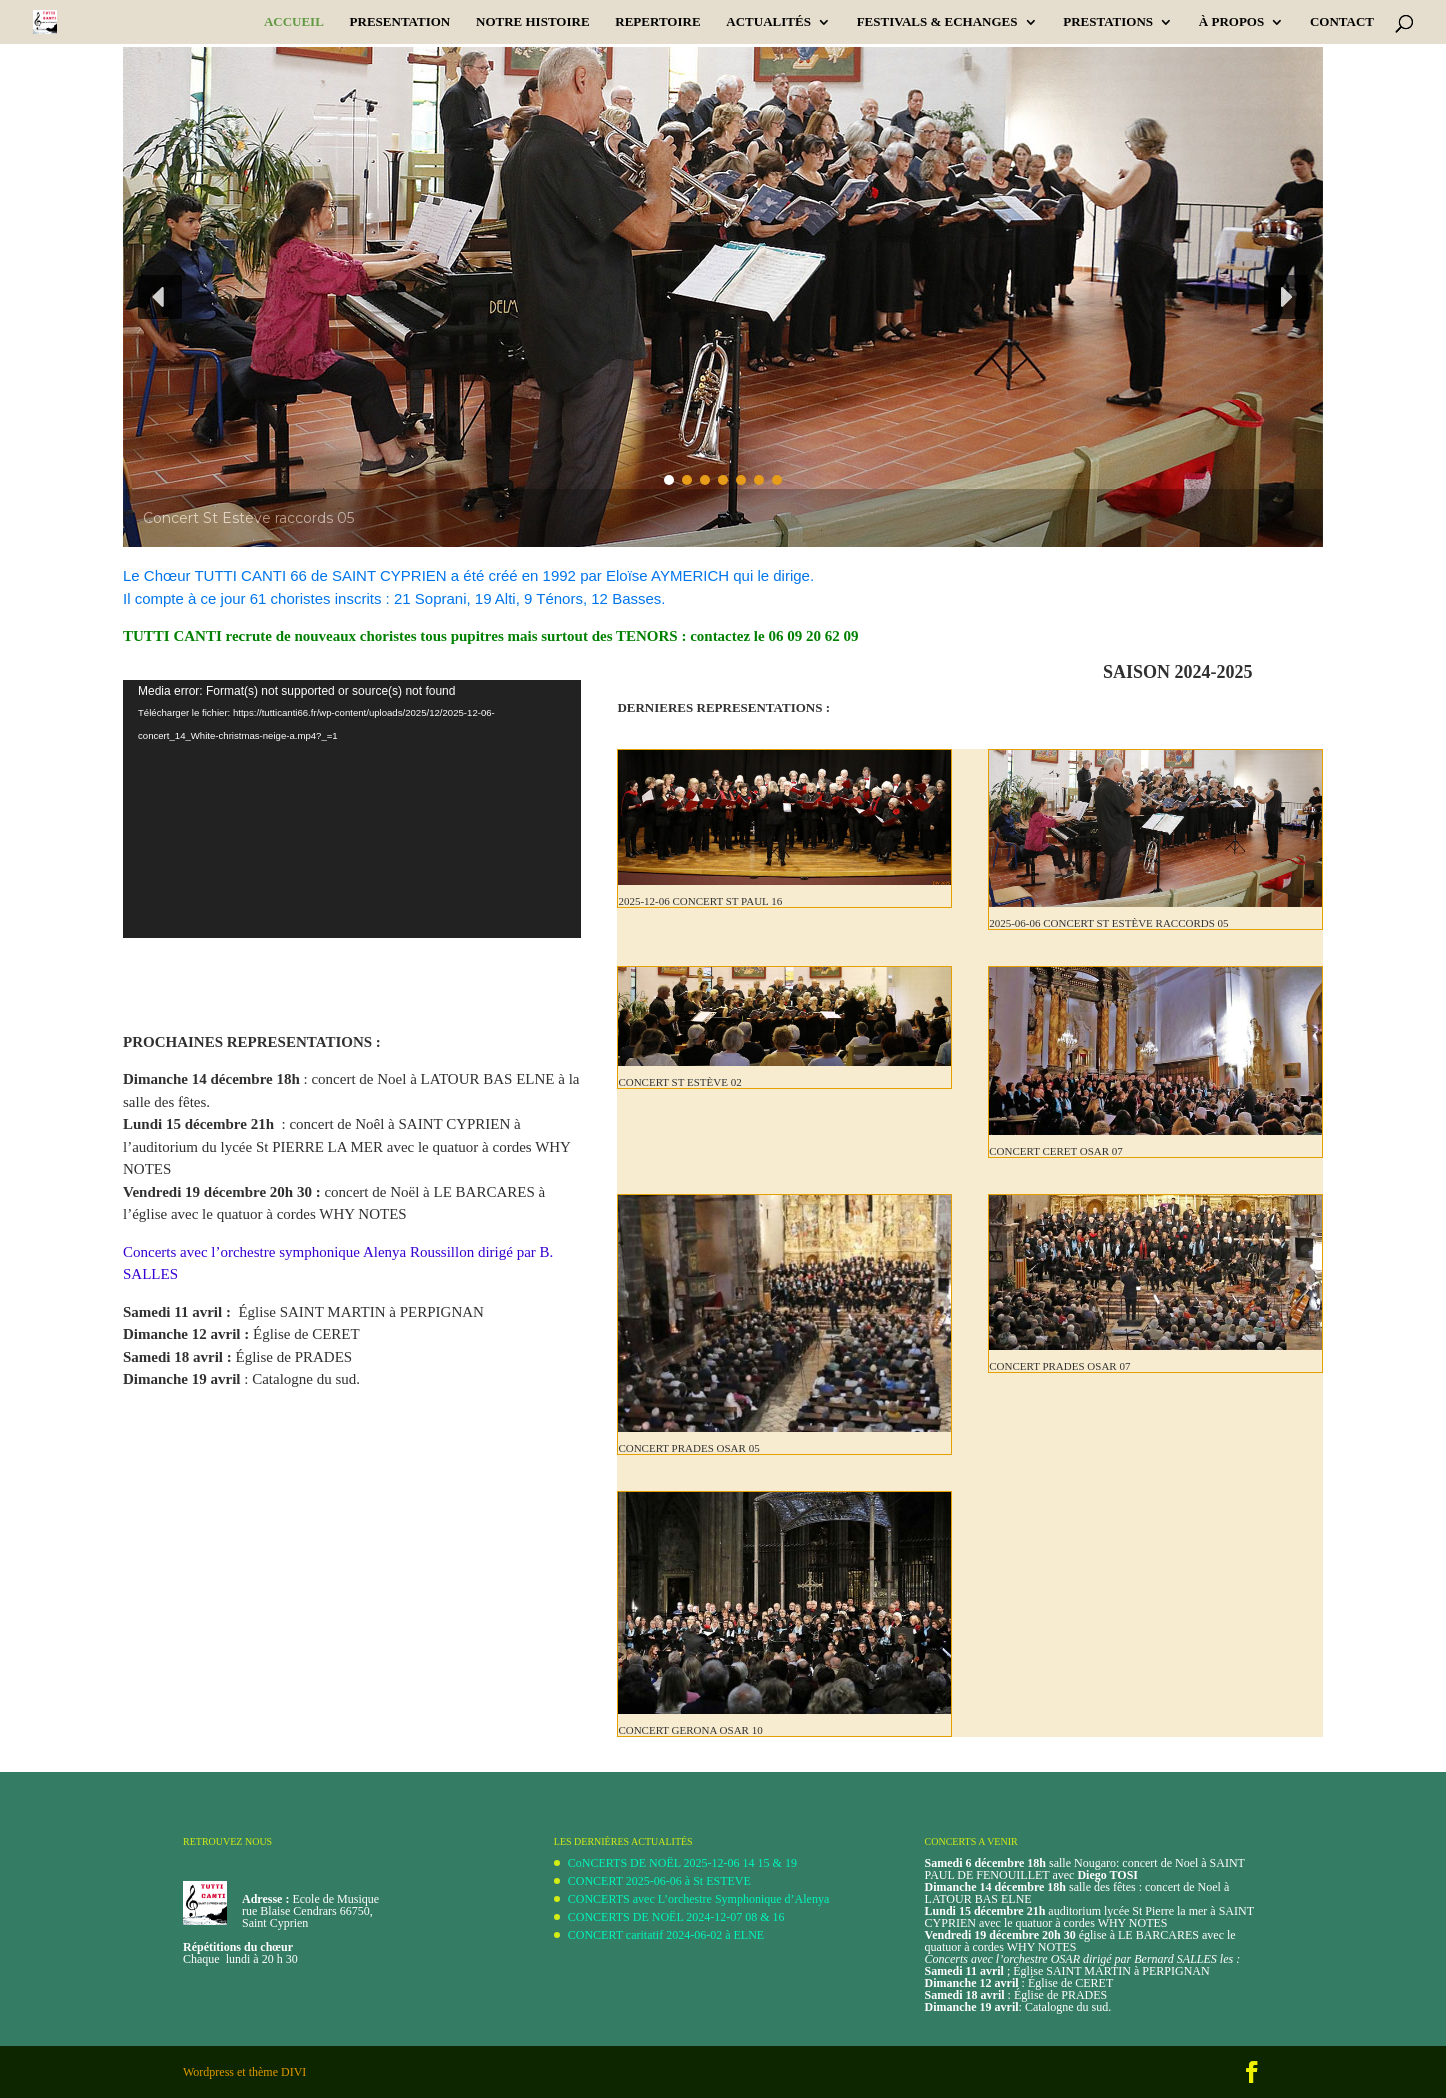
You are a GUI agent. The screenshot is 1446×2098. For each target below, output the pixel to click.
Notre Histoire (533, 22)
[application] (352, 809)
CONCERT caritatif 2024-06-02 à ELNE (666, 1935)
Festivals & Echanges (937, 22)
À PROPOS (1231, 22)
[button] (160, 297)
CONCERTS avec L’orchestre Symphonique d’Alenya (698, 1899)
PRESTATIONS (1108, 22)
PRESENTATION (400, 22)
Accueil (294, 22)
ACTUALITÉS (768, 22)
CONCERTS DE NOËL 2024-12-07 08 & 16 (676, 1917)
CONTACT (1342, 22)
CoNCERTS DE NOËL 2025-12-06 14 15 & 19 (682, 1863)
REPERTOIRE (657, 22)
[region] (723, 297)
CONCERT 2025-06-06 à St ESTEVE (659, 1881)
